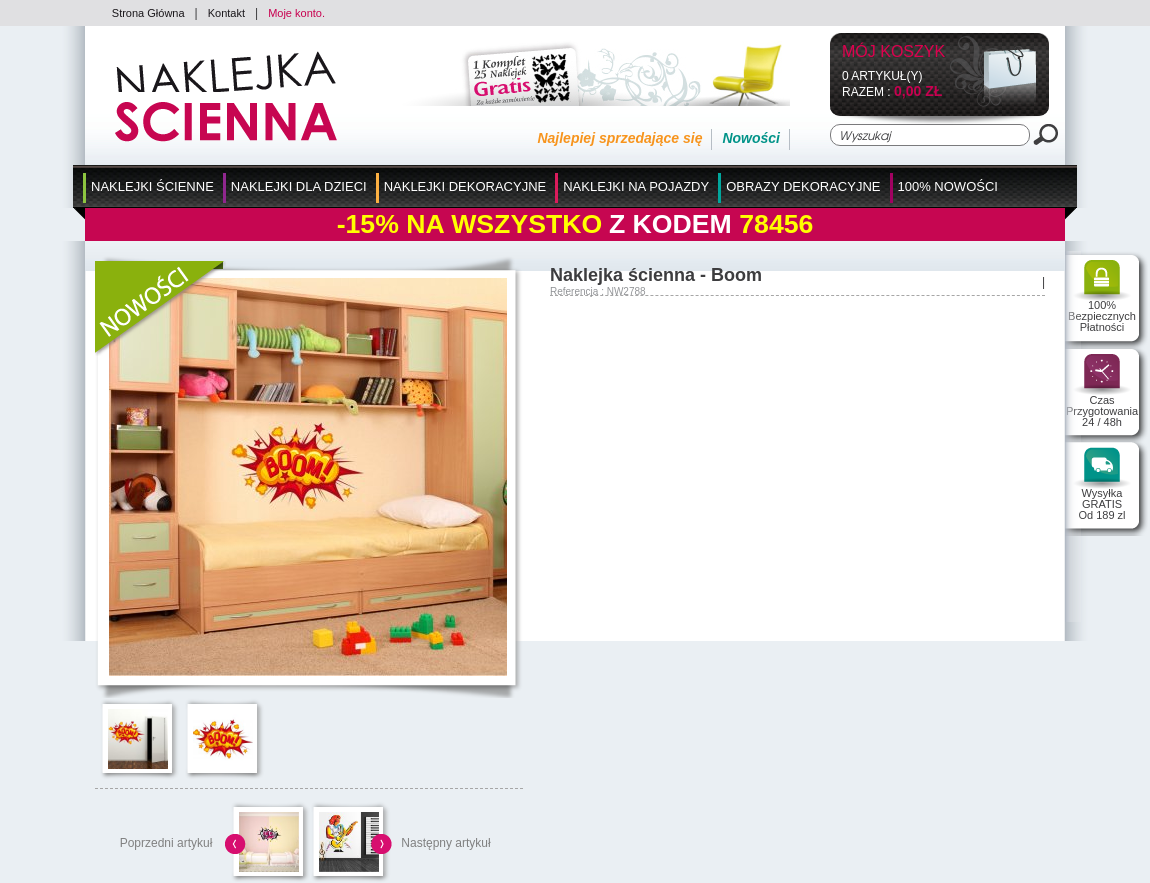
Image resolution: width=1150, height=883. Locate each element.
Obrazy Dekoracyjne (803, 186)
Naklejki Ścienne (152, 186)
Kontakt (226, 13)
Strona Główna (148, 13)
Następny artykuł (445, 843)
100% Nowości (948, 186)
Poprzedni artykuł (166, 843)
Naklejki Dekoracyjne (465, 186)
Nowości (751, 138)
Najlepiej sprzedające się (619, 138)
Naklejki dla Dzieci (299, 186)
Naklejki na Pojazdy (636, 186)
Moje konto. (296, 13)
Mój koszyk (893, 52)
